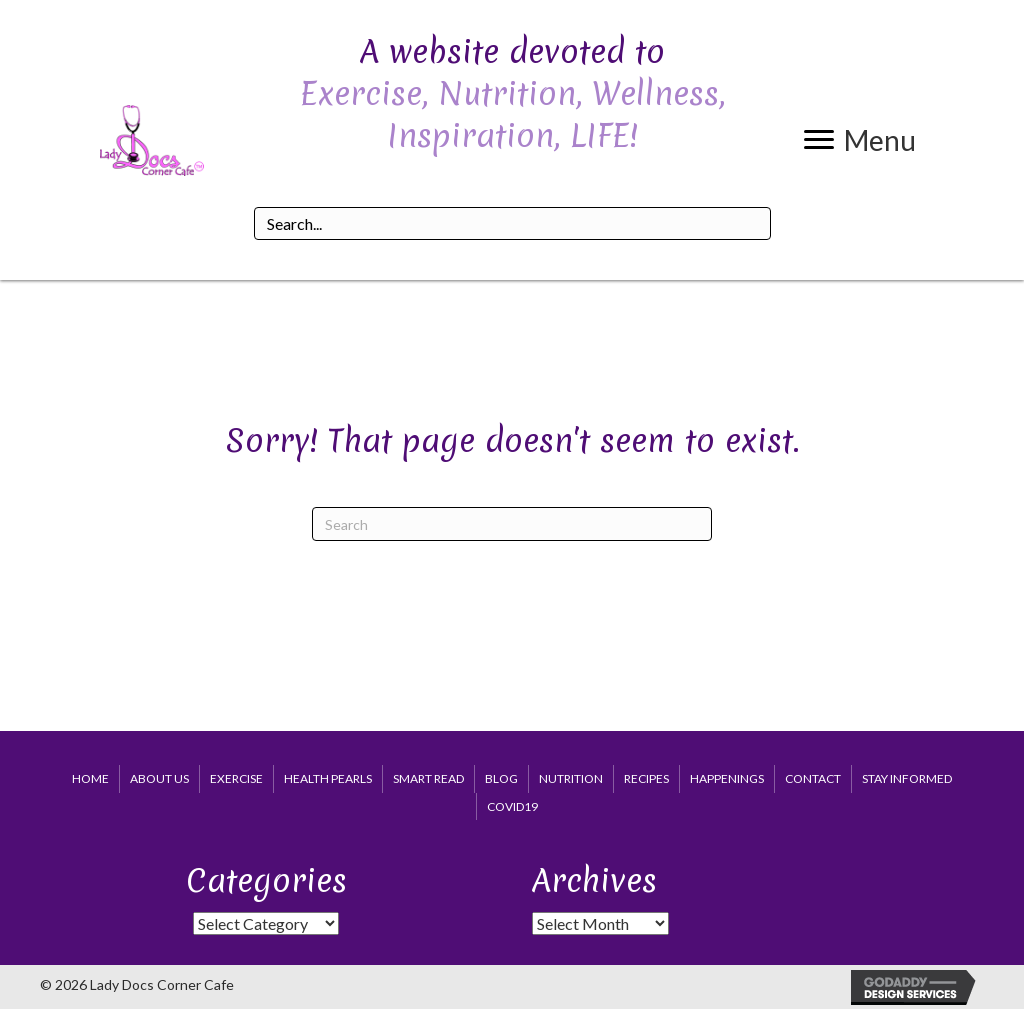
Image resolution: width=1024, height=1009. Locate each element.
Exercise (236, 778)
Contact (813, 778)
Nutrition (571, 778)
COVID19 (512, 806)
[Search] (512, 524)
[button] (860, 140)
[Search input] (512, 223)
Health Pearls (328, 778)
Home (90, 778)
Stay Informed (907, 778)
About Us (159, 778)
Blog (501, 778)
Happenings (727, 778)
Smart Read (428, 778)
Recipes (646, 778)
